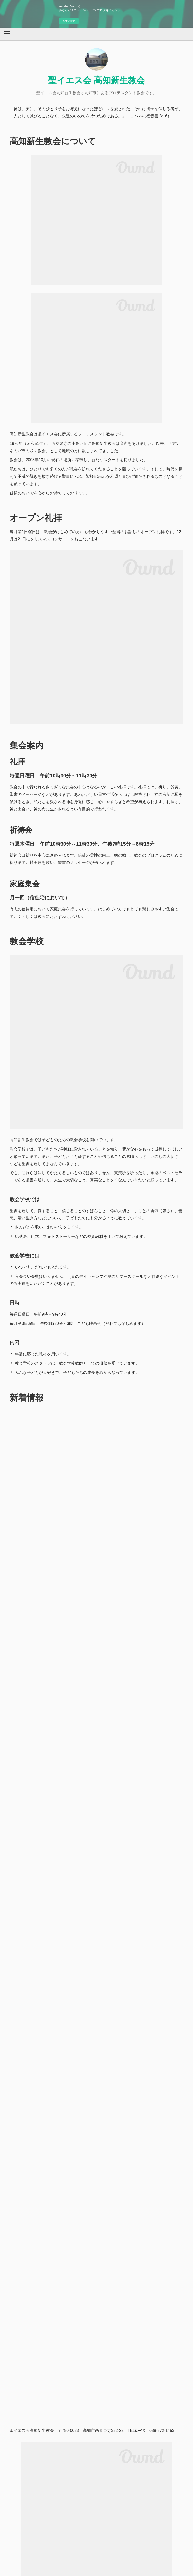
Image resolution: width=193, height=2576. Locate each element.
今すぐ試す (69, 21)
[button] (7, 33)
